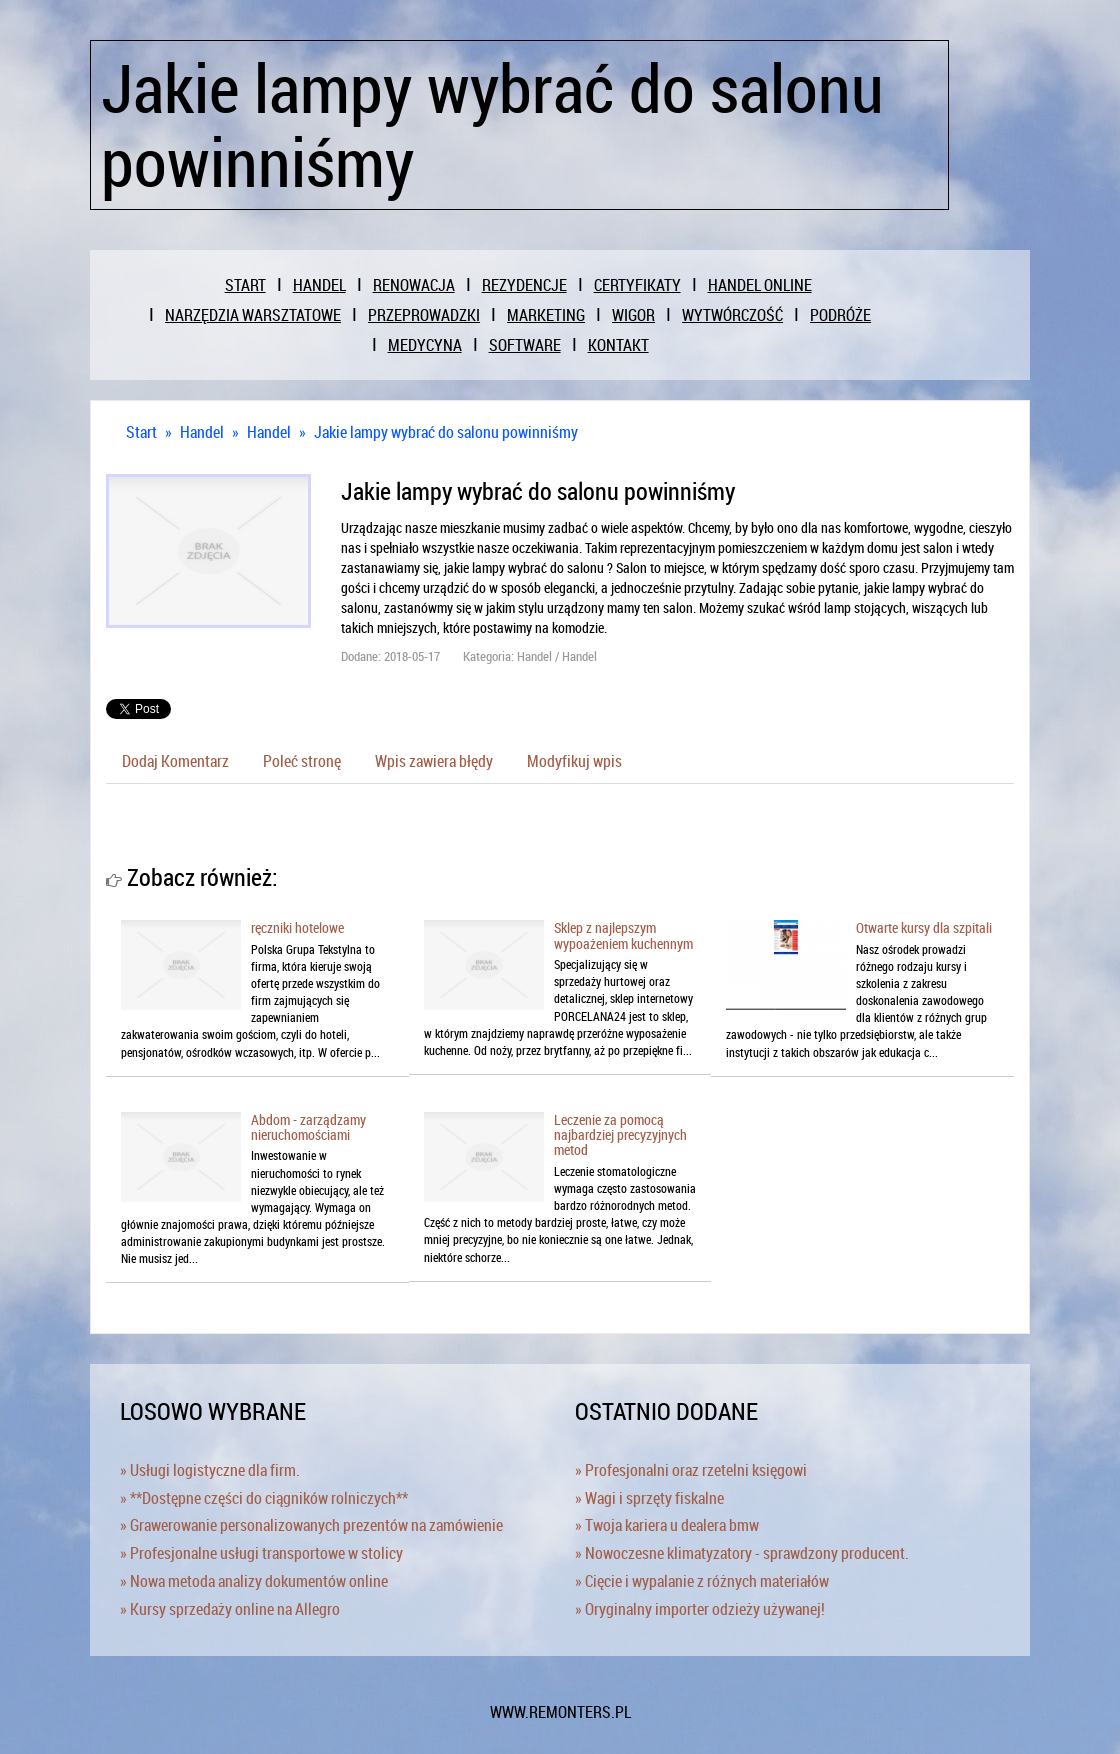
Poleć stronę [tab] (302, 761)
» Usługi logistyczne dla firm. (210, 1470)
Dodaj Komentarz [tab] (175, 761)
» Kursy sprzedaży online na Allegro (230, 1609)
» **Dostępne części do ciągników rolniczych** (264, 1498)
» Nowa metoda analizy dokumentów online (254, 1581)
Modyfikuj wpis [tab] (574, 761)
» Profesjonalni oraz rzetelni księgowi (691, 1470)
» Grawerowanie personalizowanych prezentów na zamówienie (311, 1525)
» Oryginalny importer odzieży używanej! (700, 1609)
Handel (202, 432)
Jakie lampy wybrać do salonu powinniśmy (446, 432)
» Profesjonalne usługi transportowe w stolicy (261, 1553)
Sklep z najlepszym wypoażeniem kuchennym (623, 935)
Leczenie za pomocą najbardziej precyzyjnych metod (620, 1135)
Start (141, 432)
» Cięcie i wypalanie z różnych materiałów (702, 1581)
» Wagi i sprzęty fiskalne (649, 1498)
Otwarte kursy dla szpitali (924, 927)
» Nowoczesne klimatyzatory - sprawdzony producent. (742, 1553)
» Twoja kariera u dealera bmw (667, 1525)
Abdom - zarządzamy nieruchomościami (308, 1127)
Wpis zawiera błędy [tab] (434, 761)
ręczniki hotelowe (297, 927)
